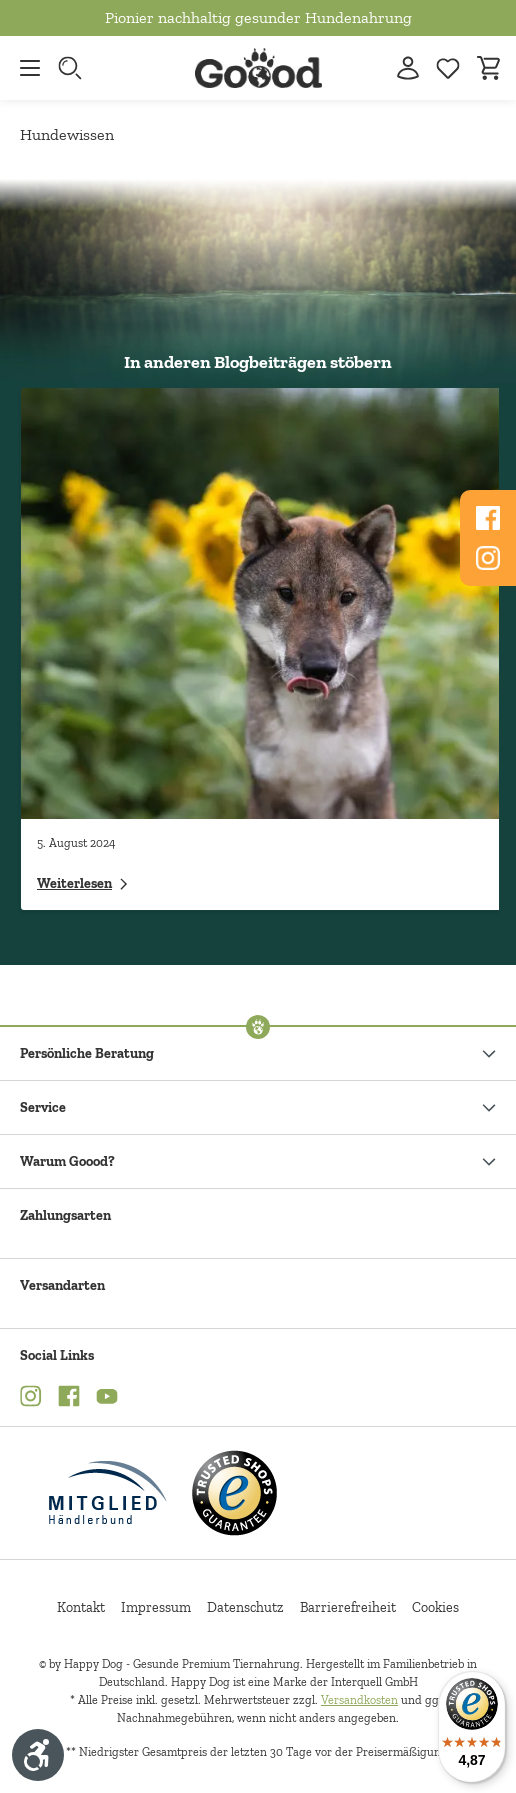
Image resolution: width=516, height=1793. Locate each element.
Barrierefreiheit (348, 1607)
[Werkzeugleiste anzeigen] (38, 1755)
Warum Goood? (67, 1161)
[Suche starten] (72, 68)
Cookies (435, 1607)
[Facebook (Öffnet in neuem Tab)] (69, 1399)
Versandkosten (359, 1700)
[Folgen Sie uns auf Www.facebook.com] (488, 518)
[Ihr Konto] (408, 68)
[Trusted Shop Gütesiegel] (234, 1493)
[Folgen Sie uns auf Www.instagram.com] (488, 558)
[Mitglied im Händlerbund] (108, 1492)
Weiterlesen (82, 883)
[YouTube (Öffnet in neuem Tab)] (107, 1399)
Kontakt (81, 1607)
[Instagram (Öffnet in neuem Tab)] (31, 1399)
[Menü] (25, 68)
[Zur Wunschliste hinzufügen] (448, 68)
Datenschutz (245, 1607)
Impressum (156, 1607)
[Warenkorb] (488, 68)
